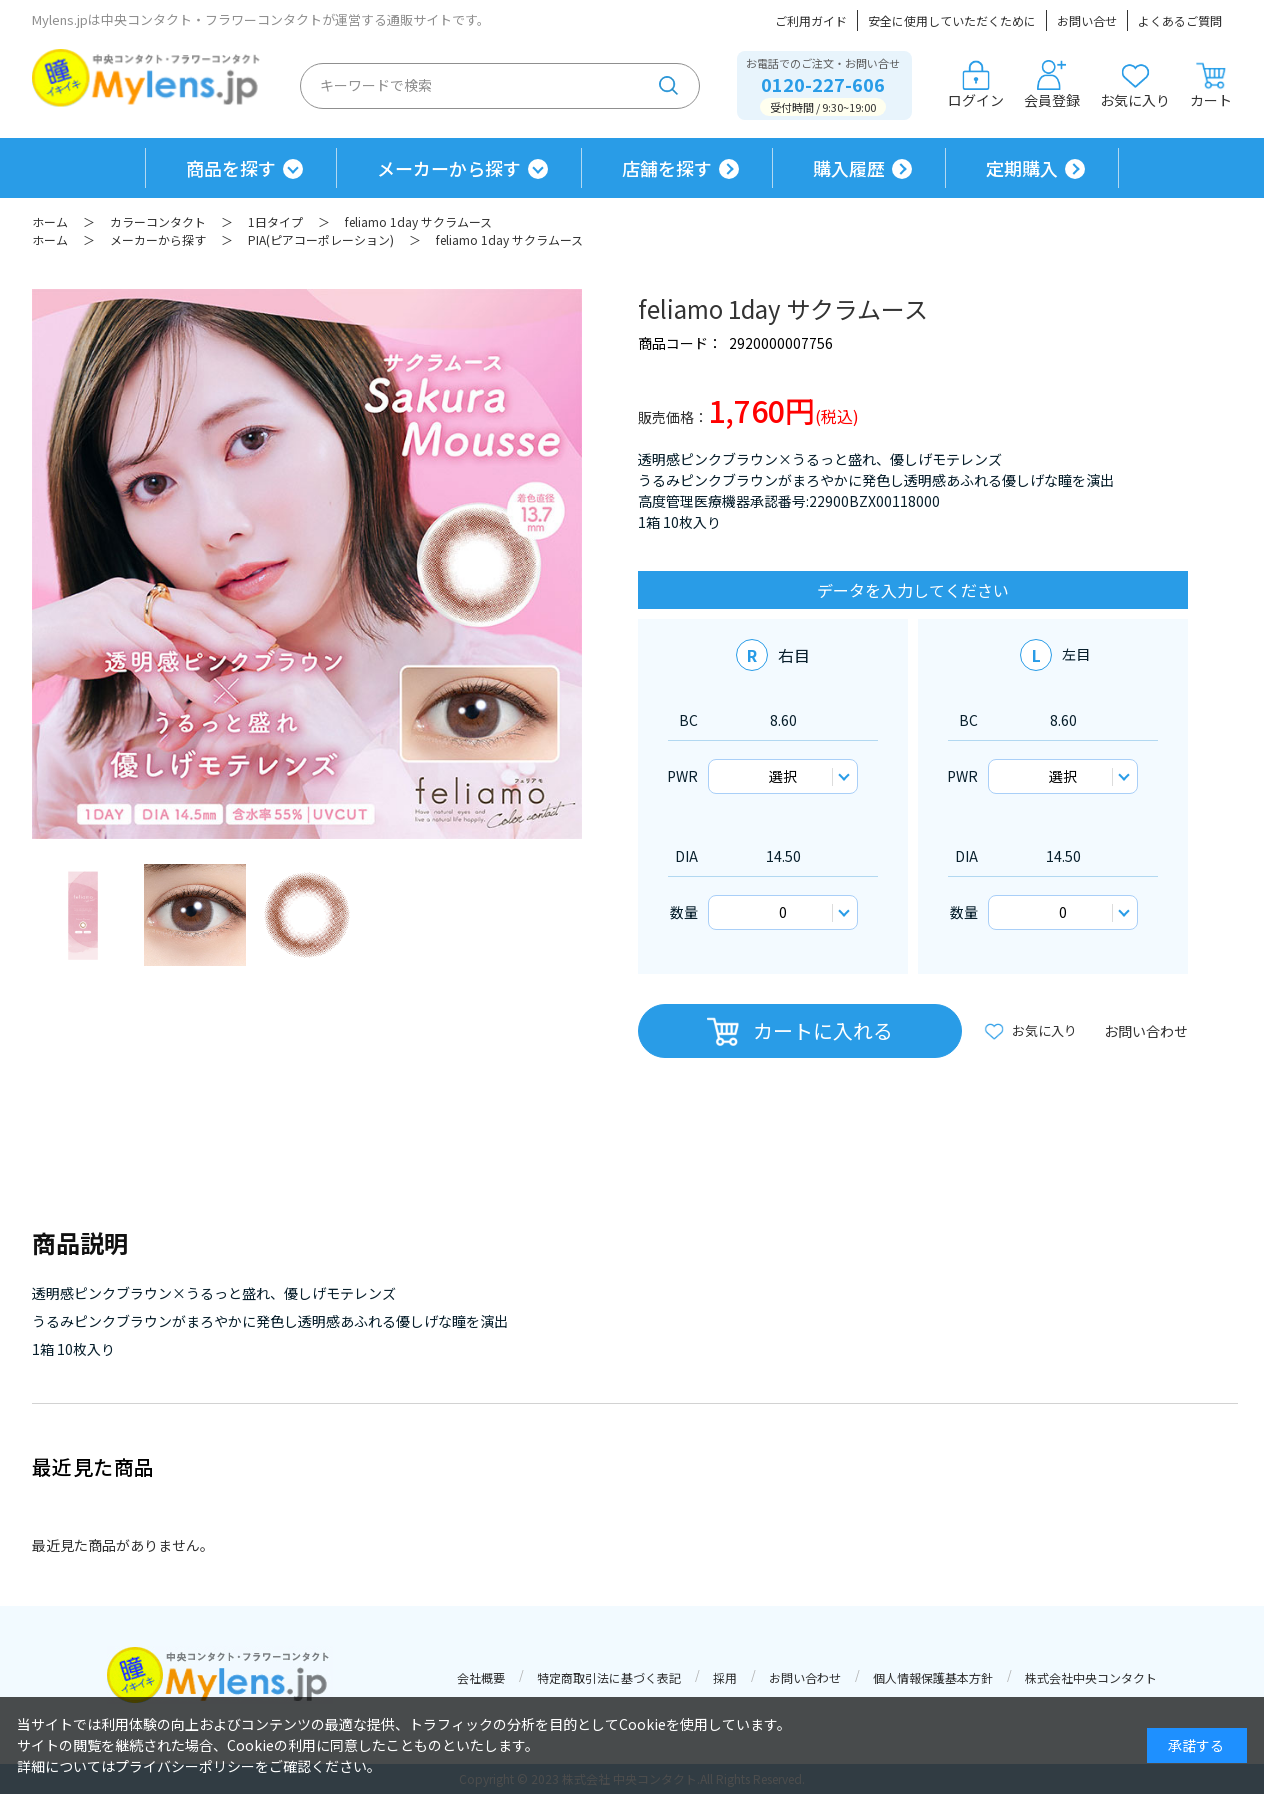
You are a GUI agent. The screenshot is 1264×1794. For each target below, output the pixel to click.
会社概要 (481, 1677)
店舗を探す (667, 168)
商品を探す (231, 168)
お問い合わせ (1146, 1031)
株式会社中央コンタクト (1091, 1677)
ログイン (976, 85)
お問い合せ (1087, 20)
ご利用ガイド (811, 20)
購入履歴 (849, 168)
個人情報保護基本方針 (933, 1677)
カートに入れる (823, 1030)
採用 (725, 1677)
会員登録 (1052, 85)
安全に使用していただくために (952, 20)
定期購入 (1022, 168)
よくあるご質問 (1180, 20)
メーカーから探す (449, 168)
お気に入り (1135, 85)
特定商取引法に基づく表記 (609, 1677)
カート (1211, 85)
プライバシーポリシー (185, 1766)
